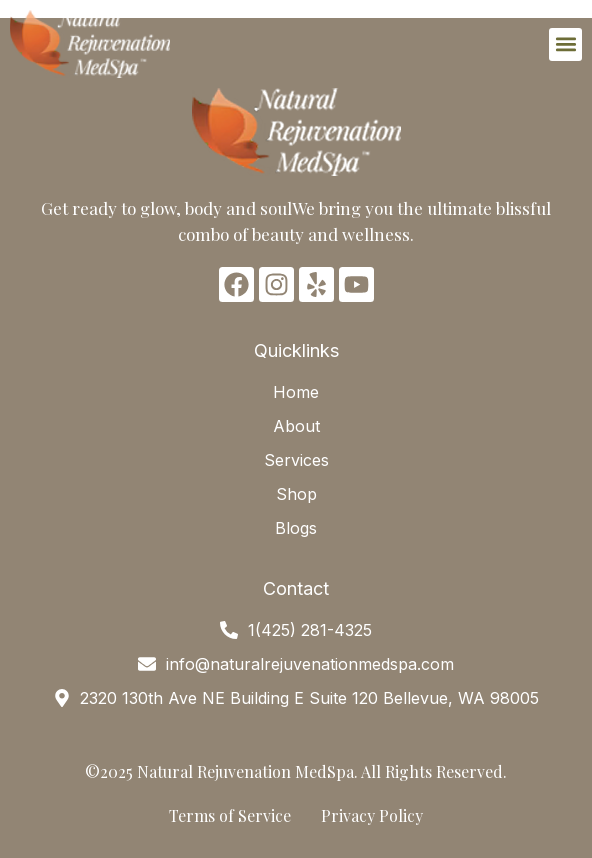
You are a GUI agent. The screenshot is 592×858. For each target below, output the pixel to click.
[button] (565, 44)
